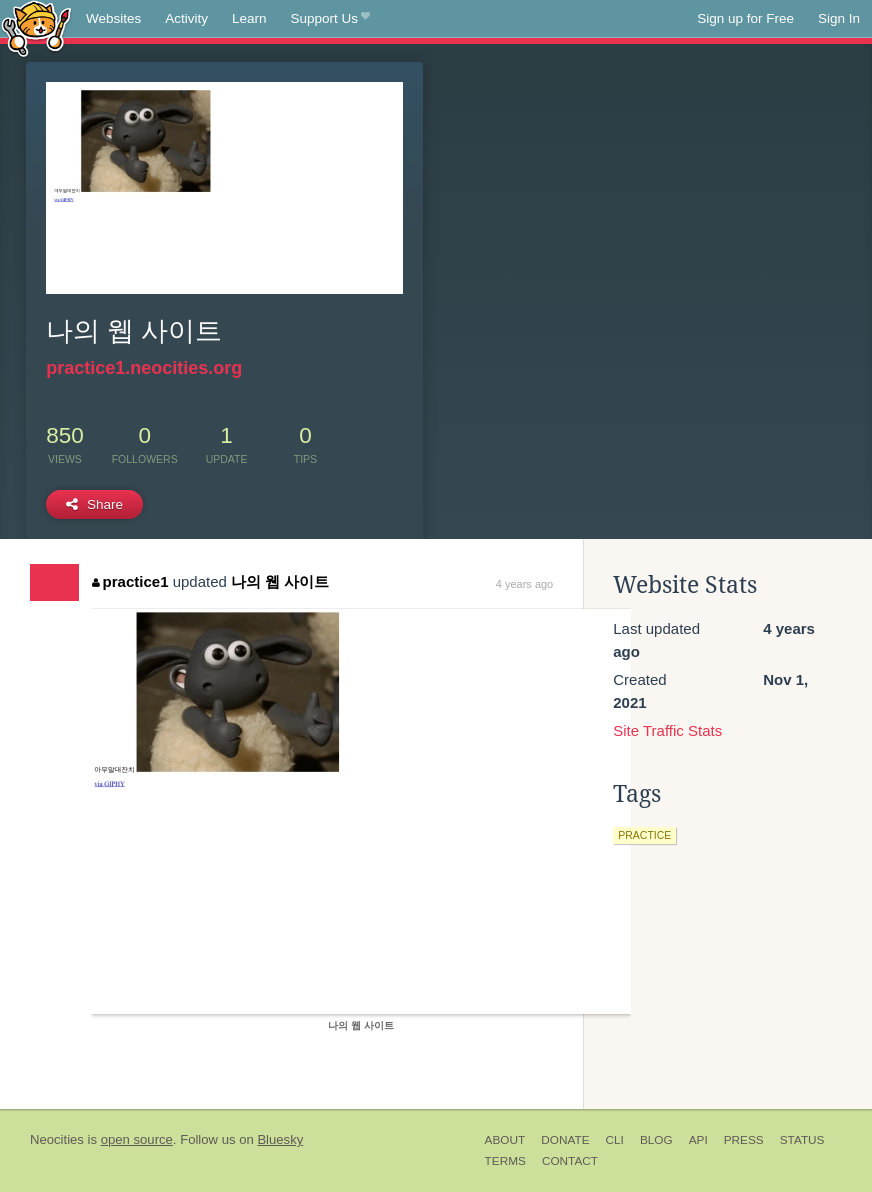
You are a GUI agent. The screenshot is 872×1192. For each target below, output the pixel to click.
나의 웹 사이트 (280, 581)
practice (644, 835)
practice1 (130, 581)
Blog (656, 1140)
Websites (113, 18)
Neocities (57, 1139)
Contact (570, 1161)
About (505, 1140)
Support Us (330, 19)
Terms (505, 1161)
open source (137, 1139)
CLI (615, 1140)
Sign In (839, 18)
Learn (249, 18)
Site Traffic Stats (667, 730)
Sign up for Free (745, 18)
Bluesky (280, 1139)
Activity (186, 18)
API (698, 1140)
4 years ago (524, 584)
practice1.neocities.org (144, 368)
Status (802, 1140)
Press (744, 1140)
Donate (565, 1140)
